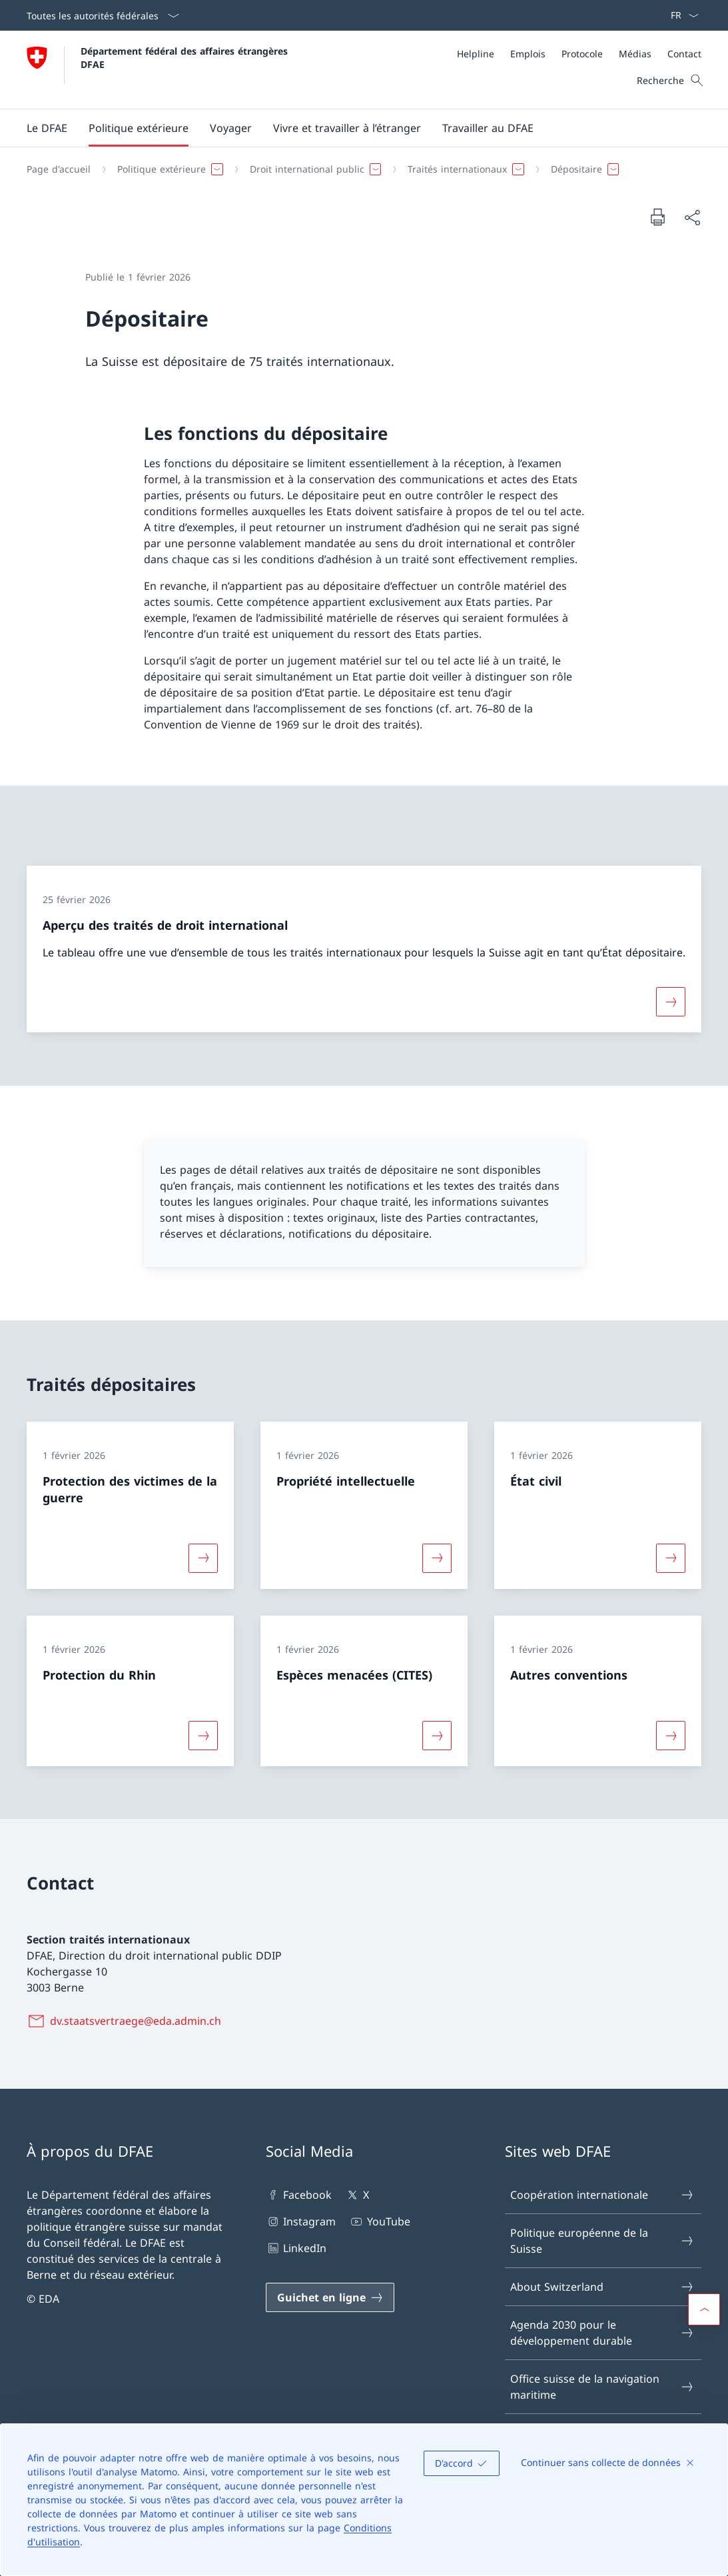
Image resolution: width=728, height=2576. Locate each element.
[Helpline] (475, 54)
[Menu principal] (353, 128)
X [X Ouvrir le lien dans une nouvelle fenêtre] (356, 2194)
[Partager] (692, 217)
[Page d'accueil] (58, 169)
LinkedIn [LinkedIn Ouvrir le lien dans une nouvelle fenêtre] (296, 2248)
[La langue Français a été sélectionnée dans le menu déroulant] (680, 15)
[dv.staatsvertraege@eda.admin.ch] (126, 2020)
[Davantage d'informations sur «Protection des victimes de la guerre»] (203, 1558)
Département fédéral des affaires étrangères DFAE (186, 57)
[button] (47, 128)
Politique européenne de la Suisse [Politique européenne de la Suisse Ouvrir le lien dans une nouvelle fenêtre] (602, 2240)
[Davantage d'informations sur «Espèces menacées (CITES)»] (437, 1735)
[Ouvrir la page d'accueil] (159, 70)
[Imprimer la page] (657, 216)
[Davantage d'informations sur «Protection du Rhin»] (203, 1735)
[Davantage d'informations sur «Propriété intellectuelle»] (437, 1558)
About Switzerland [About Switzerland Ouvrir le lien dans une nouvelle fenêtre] (602, 2287)
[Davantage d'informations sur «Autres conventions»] (670, 1735)
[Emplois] (527, 54)
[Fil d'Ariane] (358, 169)
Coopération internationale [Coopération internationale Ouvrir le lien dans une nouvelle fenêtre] (602, 2195)
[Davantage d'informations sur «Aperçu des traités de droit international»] (670, 1001)
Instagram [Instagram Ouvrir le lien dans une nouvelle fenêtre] (301, 2221)
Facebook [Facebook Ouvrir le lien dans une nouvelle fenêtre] (299, 2194)
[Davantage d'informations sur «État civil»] (670, 1558)
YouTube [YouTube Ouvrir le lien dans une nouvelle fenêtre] (379, 2221)
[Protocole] (582, 54)
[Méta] (579, 54)
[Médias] (635, 54)
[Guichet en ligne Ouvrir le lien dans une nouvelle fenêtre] (330, 2297)
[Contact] (684, 54)
